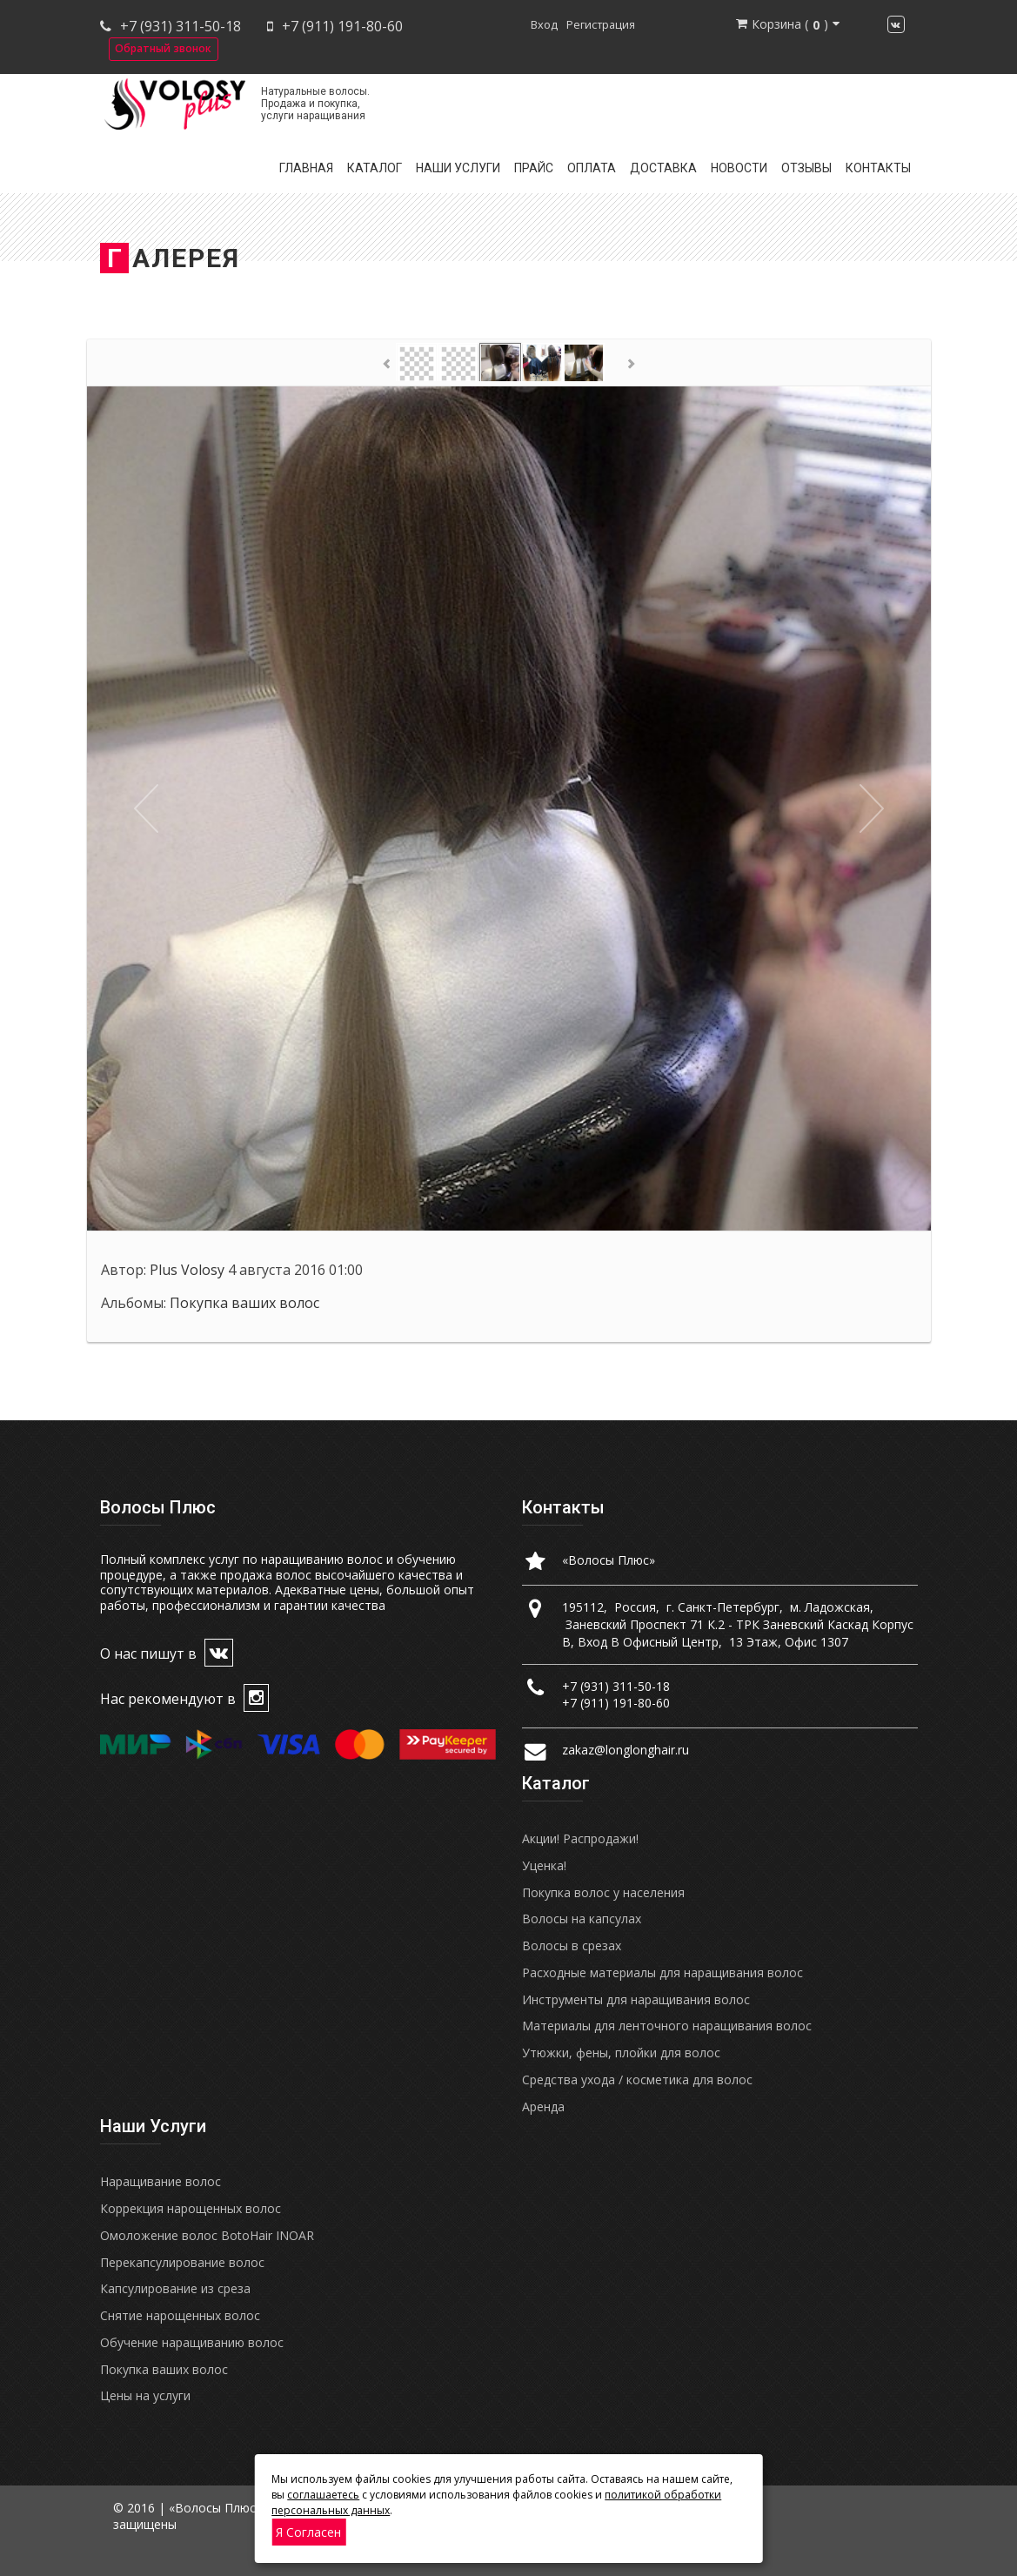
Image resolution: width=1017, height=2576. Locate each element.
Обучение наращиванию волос (192, 2342)
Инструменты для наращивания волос (636, 1999)
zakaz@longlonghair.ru (625, 1749)
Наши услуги (458, 168)
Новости (739, 168)
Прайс (533, 168)
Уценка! (544, 1865)
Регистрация (600, 24)
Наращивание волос (160, 2181)
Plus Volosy (187, 1269)
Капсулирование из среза (175, 2288)
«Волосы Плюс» (608, 1560)
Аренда (543, 2106)
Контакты (878, 168)
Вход (544, 24)
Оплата (591, 168)
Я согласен (308, 2532)
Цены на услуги (145, 2395)
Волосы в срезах (571, 1945)
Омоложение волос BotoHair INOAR (207, 2235)
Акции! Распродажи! (580, 1838)
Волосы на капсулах (581, 1918)
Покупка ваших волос (244, 1302)
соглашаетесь (323, 2494)
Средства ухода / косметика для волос (637, 2079)
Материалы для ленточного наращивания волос (667, 2025)
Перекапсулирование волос (182, 2262)
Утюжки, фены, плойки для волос (621, 2052)
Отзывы (806, 168)
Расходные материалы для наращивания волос (662, 1972)
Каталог (374, 168)
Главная (306, 168)
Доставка (663, 168)
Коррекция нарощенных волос (190, 2208)
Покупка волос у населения (603, 1892)
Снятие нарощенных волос (180, 2315)
